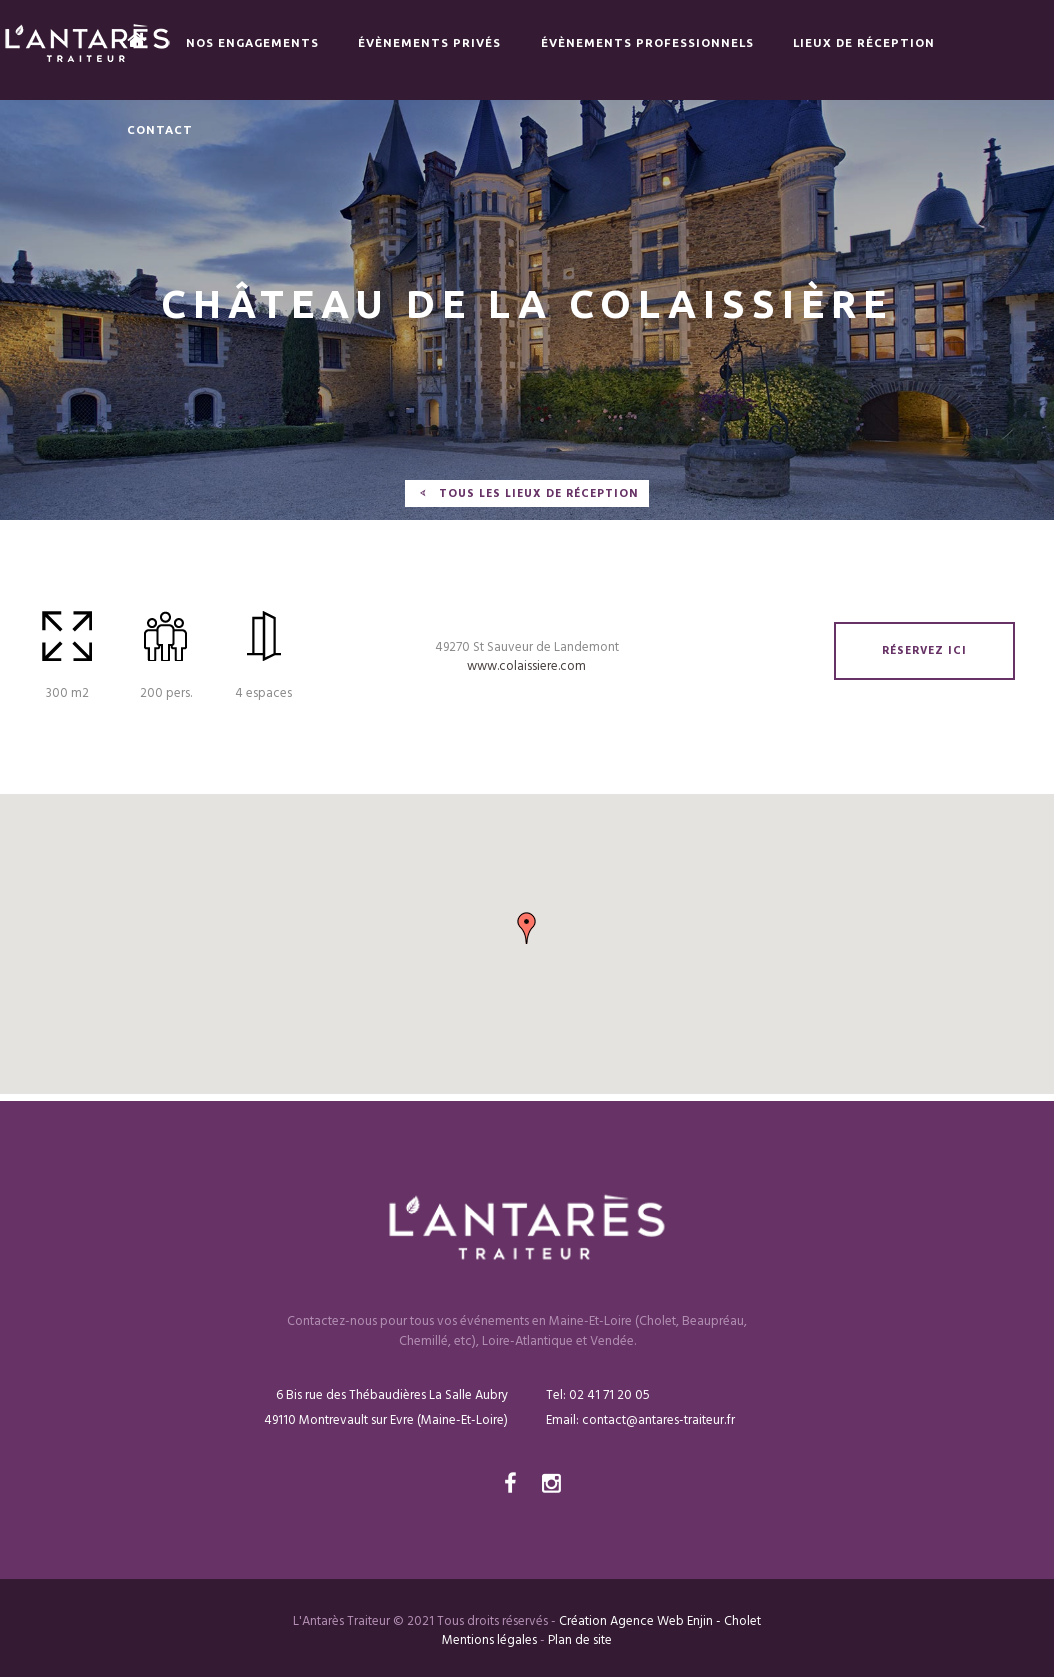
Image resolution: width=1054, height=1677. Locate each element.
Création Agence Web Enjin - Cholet (660, 1621)
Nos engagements (252, 42)
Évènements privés (429, 42)
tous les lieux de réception (538, 494)
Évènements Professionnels (647, 42)
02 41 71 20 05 (608, 1395)
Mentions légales (489, 1640)
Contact (160, 129)
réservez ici (924, 651)
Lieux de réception (864, 42)
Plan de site (580, 1640)
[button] (527, 928)
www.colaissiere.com (526, 666)
